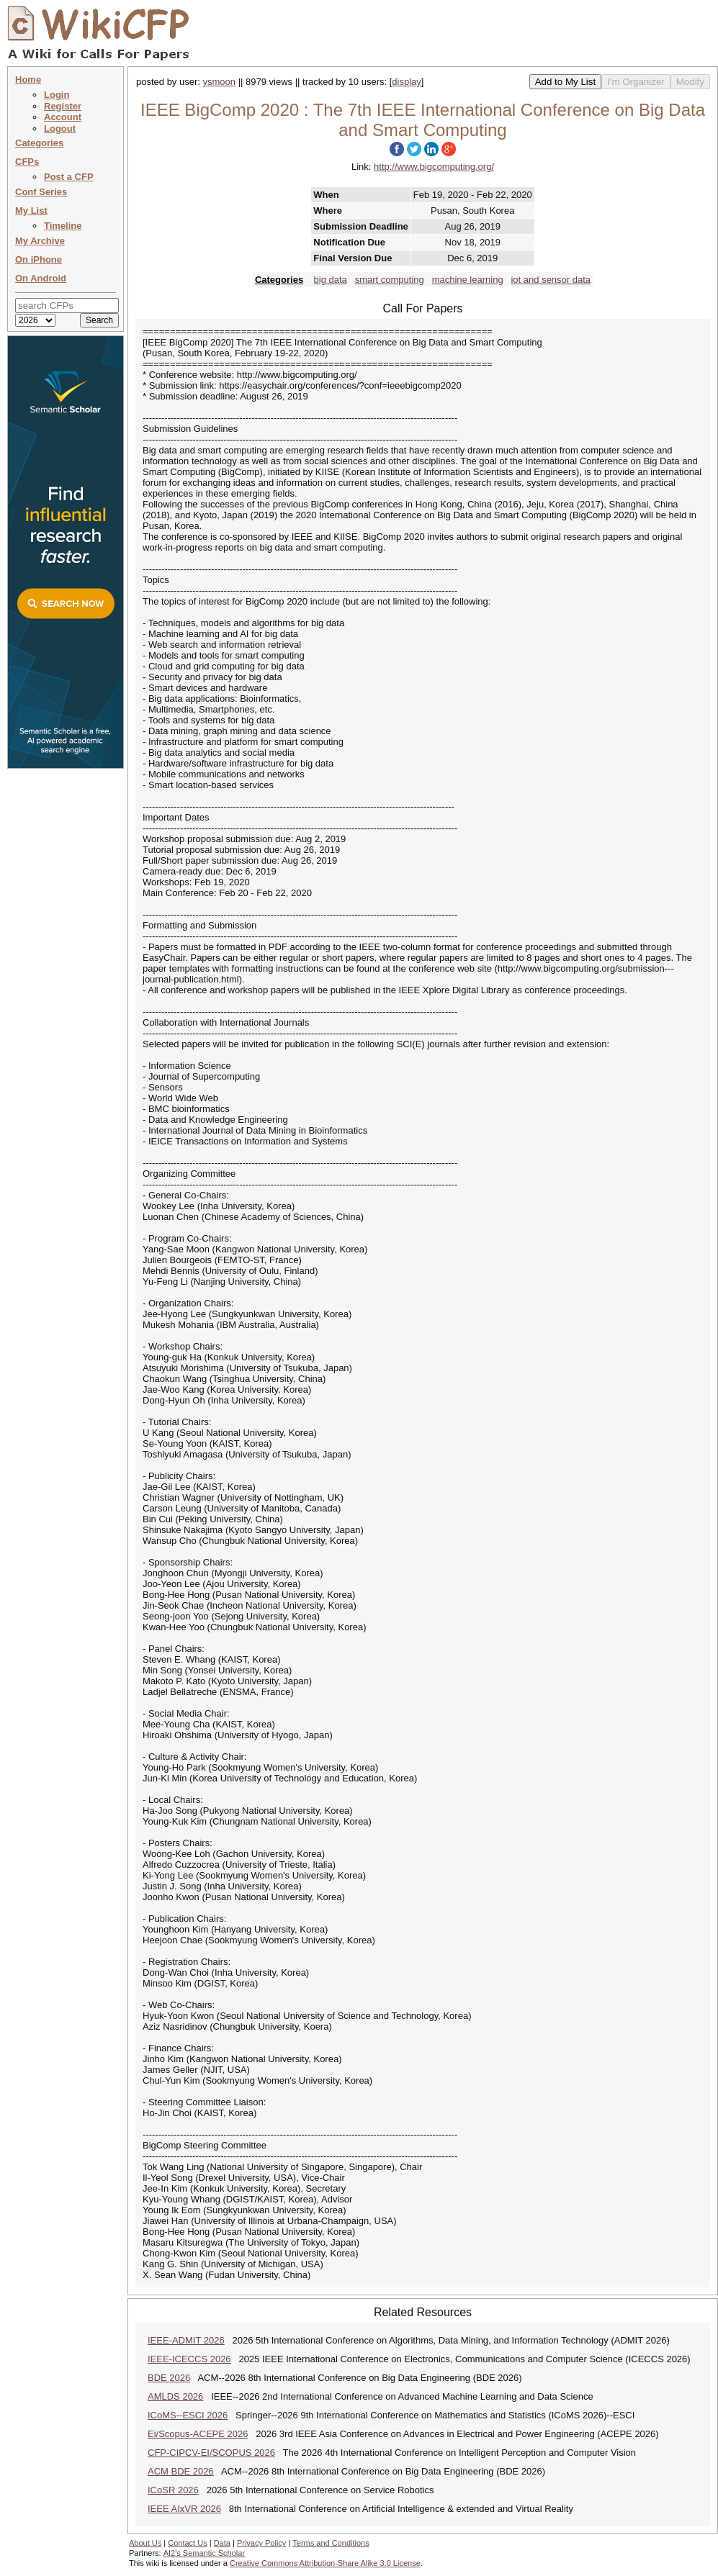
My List (31, 210)
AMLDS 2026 (175, 2396)
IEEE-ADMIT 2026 (186, 2340)
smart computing (389, 279)
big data (330, 279)
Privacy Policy (261, 2543)
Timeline (63, 225)
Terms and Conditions (330, 2543)
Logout (60, 128)
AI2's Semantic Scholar (204, 2553)
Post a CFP (69, 176)
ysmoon (219, 81)
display (406, 81)
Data (222, 2543)
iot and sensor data (551, 279)
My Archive (40, 240)
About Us (145, 2543)
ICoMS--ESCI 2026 (188, 2415)
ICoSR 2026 (173, 2490)
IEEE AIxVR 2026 (184, 2508)
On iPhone (38, 259)
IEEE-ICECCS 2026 (189, 2359)
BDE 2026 (169, 2377)
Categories (39, 142)
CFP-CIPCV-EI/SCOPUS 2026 (211, 2452)
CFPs (27, 161)
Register (62, 106)
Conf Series (41, 191)
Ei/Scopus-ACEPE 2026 (198, 2433)
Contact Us (187, 2543)
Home (28, 79)
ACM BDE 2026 (181, 2471)
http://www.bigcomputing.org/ (434, 166)
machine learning (467, 279)
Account (62, 117)
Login (56, 94)
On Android (40, 278)
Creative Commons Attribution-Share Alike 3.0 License (325, 2563)
